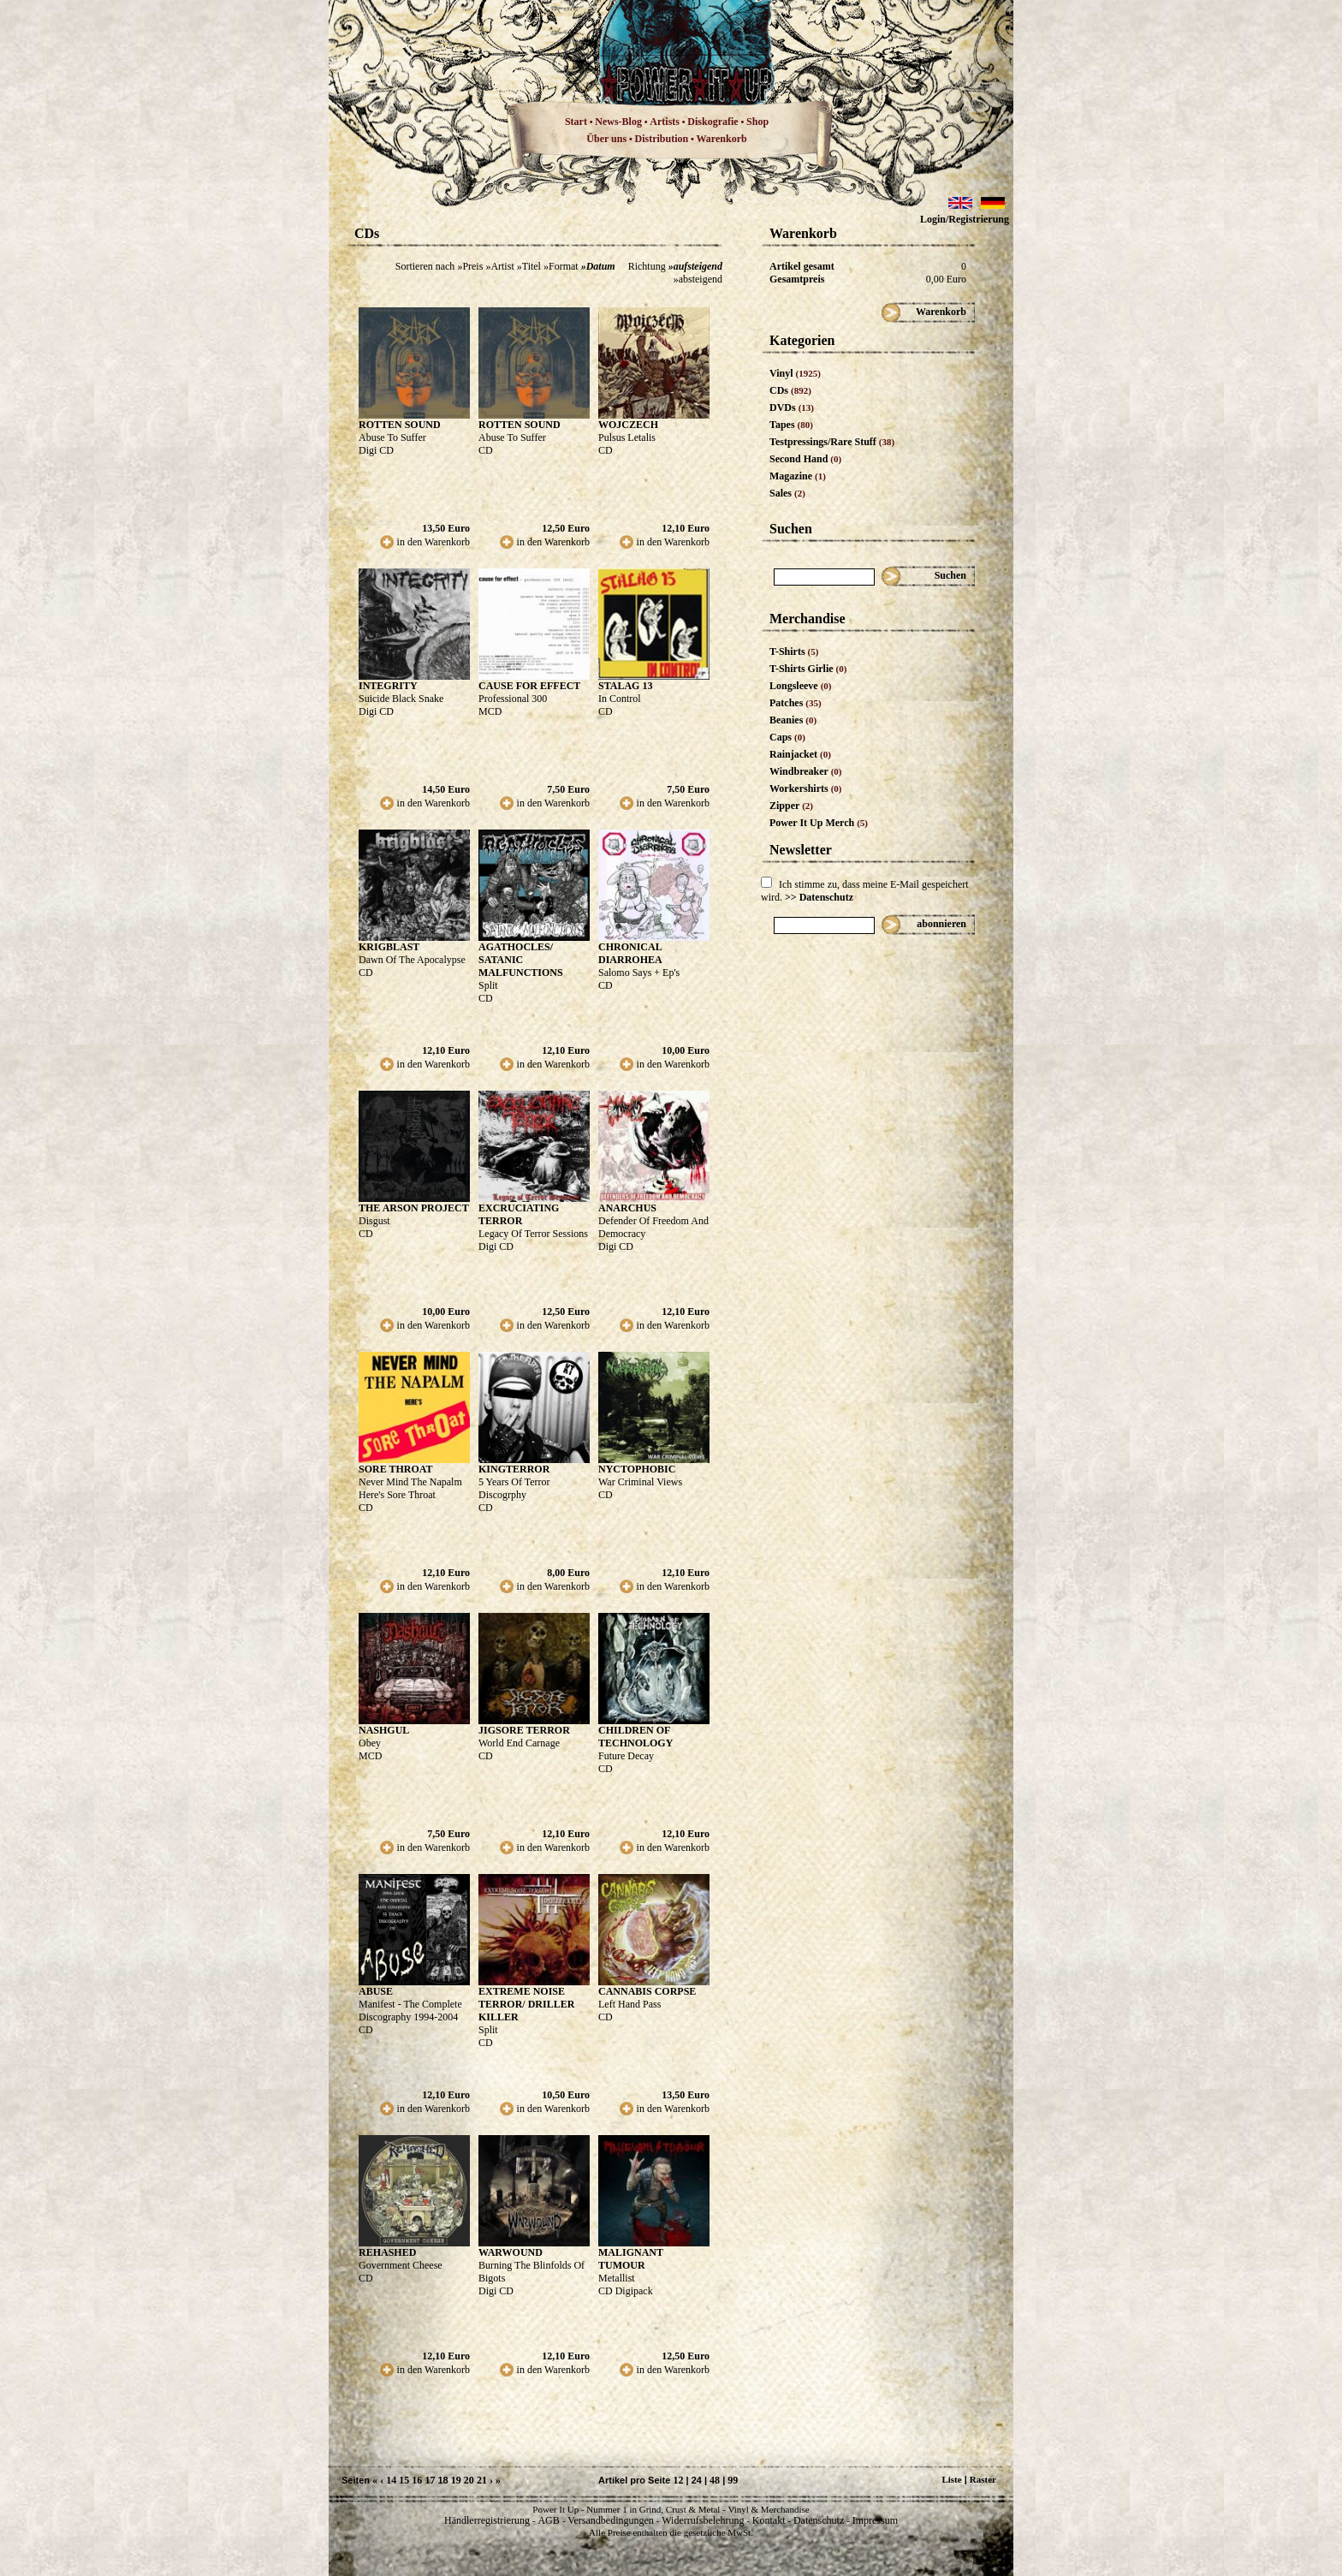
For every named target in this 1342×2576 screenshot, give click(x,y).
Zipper (791, 806)
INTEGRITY (388, 686)
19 (456, 2480)
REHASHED (387, 2252)
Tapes (791, 425)
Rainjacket (800, 754)
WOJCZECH (628, 425)
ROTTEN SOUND (400, 425)
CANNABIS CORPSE (647, 1991)
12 (678, 2480)
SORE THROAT (396, 1469)
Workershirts (805, 788)
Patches (795, 703)
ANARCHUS (627, 1208)
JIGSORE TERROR (524, 1730)
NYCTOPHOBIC (636, 1469)
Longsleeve (800, 686)
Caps (787, 737)
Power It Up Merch (818, 823)
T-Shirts (793, 651)
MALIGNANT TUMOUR (630, 2258)
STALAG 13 (625, 686)
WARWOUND (510, 2252)
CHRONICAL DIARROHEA (630, 953)
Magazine (797, 476)
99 (732, 2480)
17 (430, 2480)
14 (391, 2480)
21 (482, 2480)
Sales (787, 493)
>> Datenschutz (819, 897)
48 (715, 2480)
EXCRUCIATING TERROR (518, 1214)
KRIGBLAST (389, 947)
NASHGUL (384, 1730)
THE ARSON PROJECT (414, 1208)
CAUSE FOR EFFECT (529, 686)
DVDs (791, 407)
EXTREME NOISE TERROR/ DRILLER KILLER (526, 2004)
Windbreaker (805, 771)
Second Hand (805, 459)
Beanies (792, 720)
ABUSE (376, 1991)
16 (417, 2480)
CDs (790, 390)
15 (404, 2480)
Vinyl (795, 373)
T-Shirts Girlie (807, 669)
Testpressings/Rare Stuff (831, 442)
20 (469, 2480)
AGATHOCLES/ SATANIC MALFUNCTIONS (520, 960)
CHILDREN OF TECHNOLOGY (635, 1736)
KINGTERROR (513, 1469)
